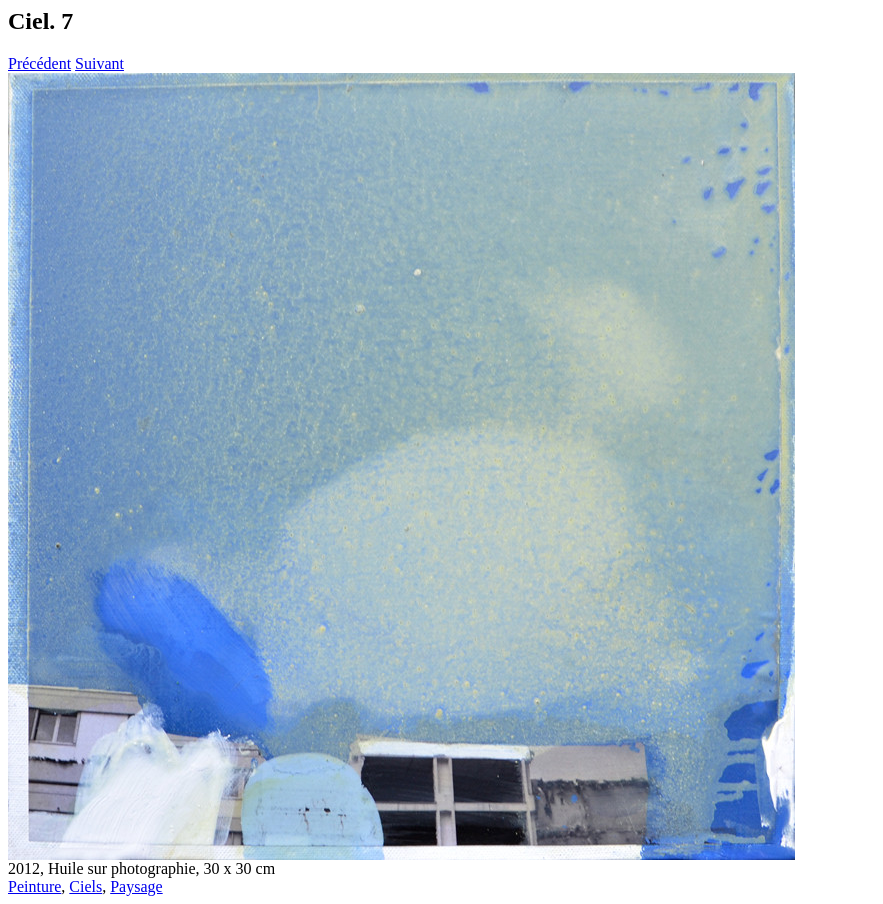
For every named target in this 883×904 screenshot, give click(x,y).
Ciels (85, 886)
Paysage (136, 886)
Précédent (39, 63)
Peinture (34, 886)
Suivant (99, 63)
